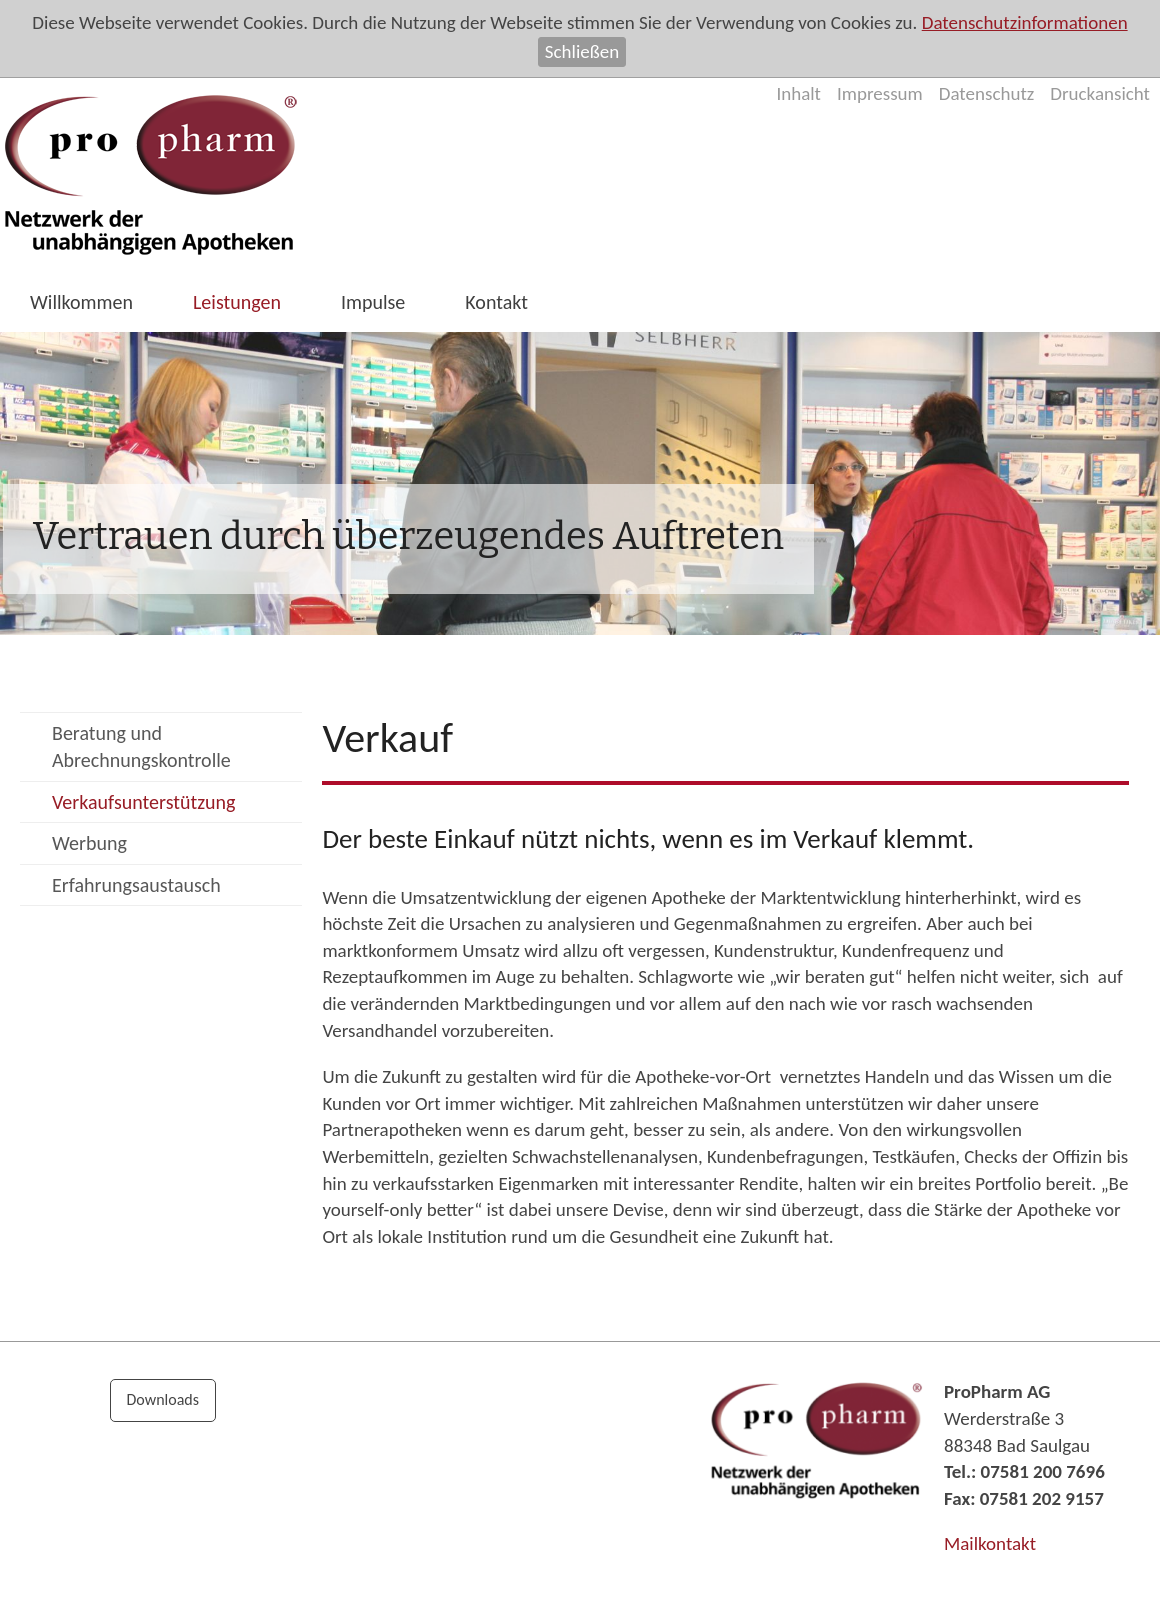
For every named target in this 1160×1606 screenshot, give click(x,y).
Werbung (89, 843)
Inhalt (798, 93)
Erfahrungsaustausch (136, 885)
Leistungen (237, 302)
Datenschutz (987, 93)
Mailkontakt (990, 1543)
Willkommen (81, 302)
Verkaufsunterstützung (143, 802)
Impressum (880, 93)
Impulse (373, 302)
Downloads (163, 1399)
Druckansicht (1100, 93)
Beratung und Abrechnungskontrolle (141, 746)
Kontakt (496, 302)
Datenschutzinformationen (1025, 22)
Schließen (582, 51)
